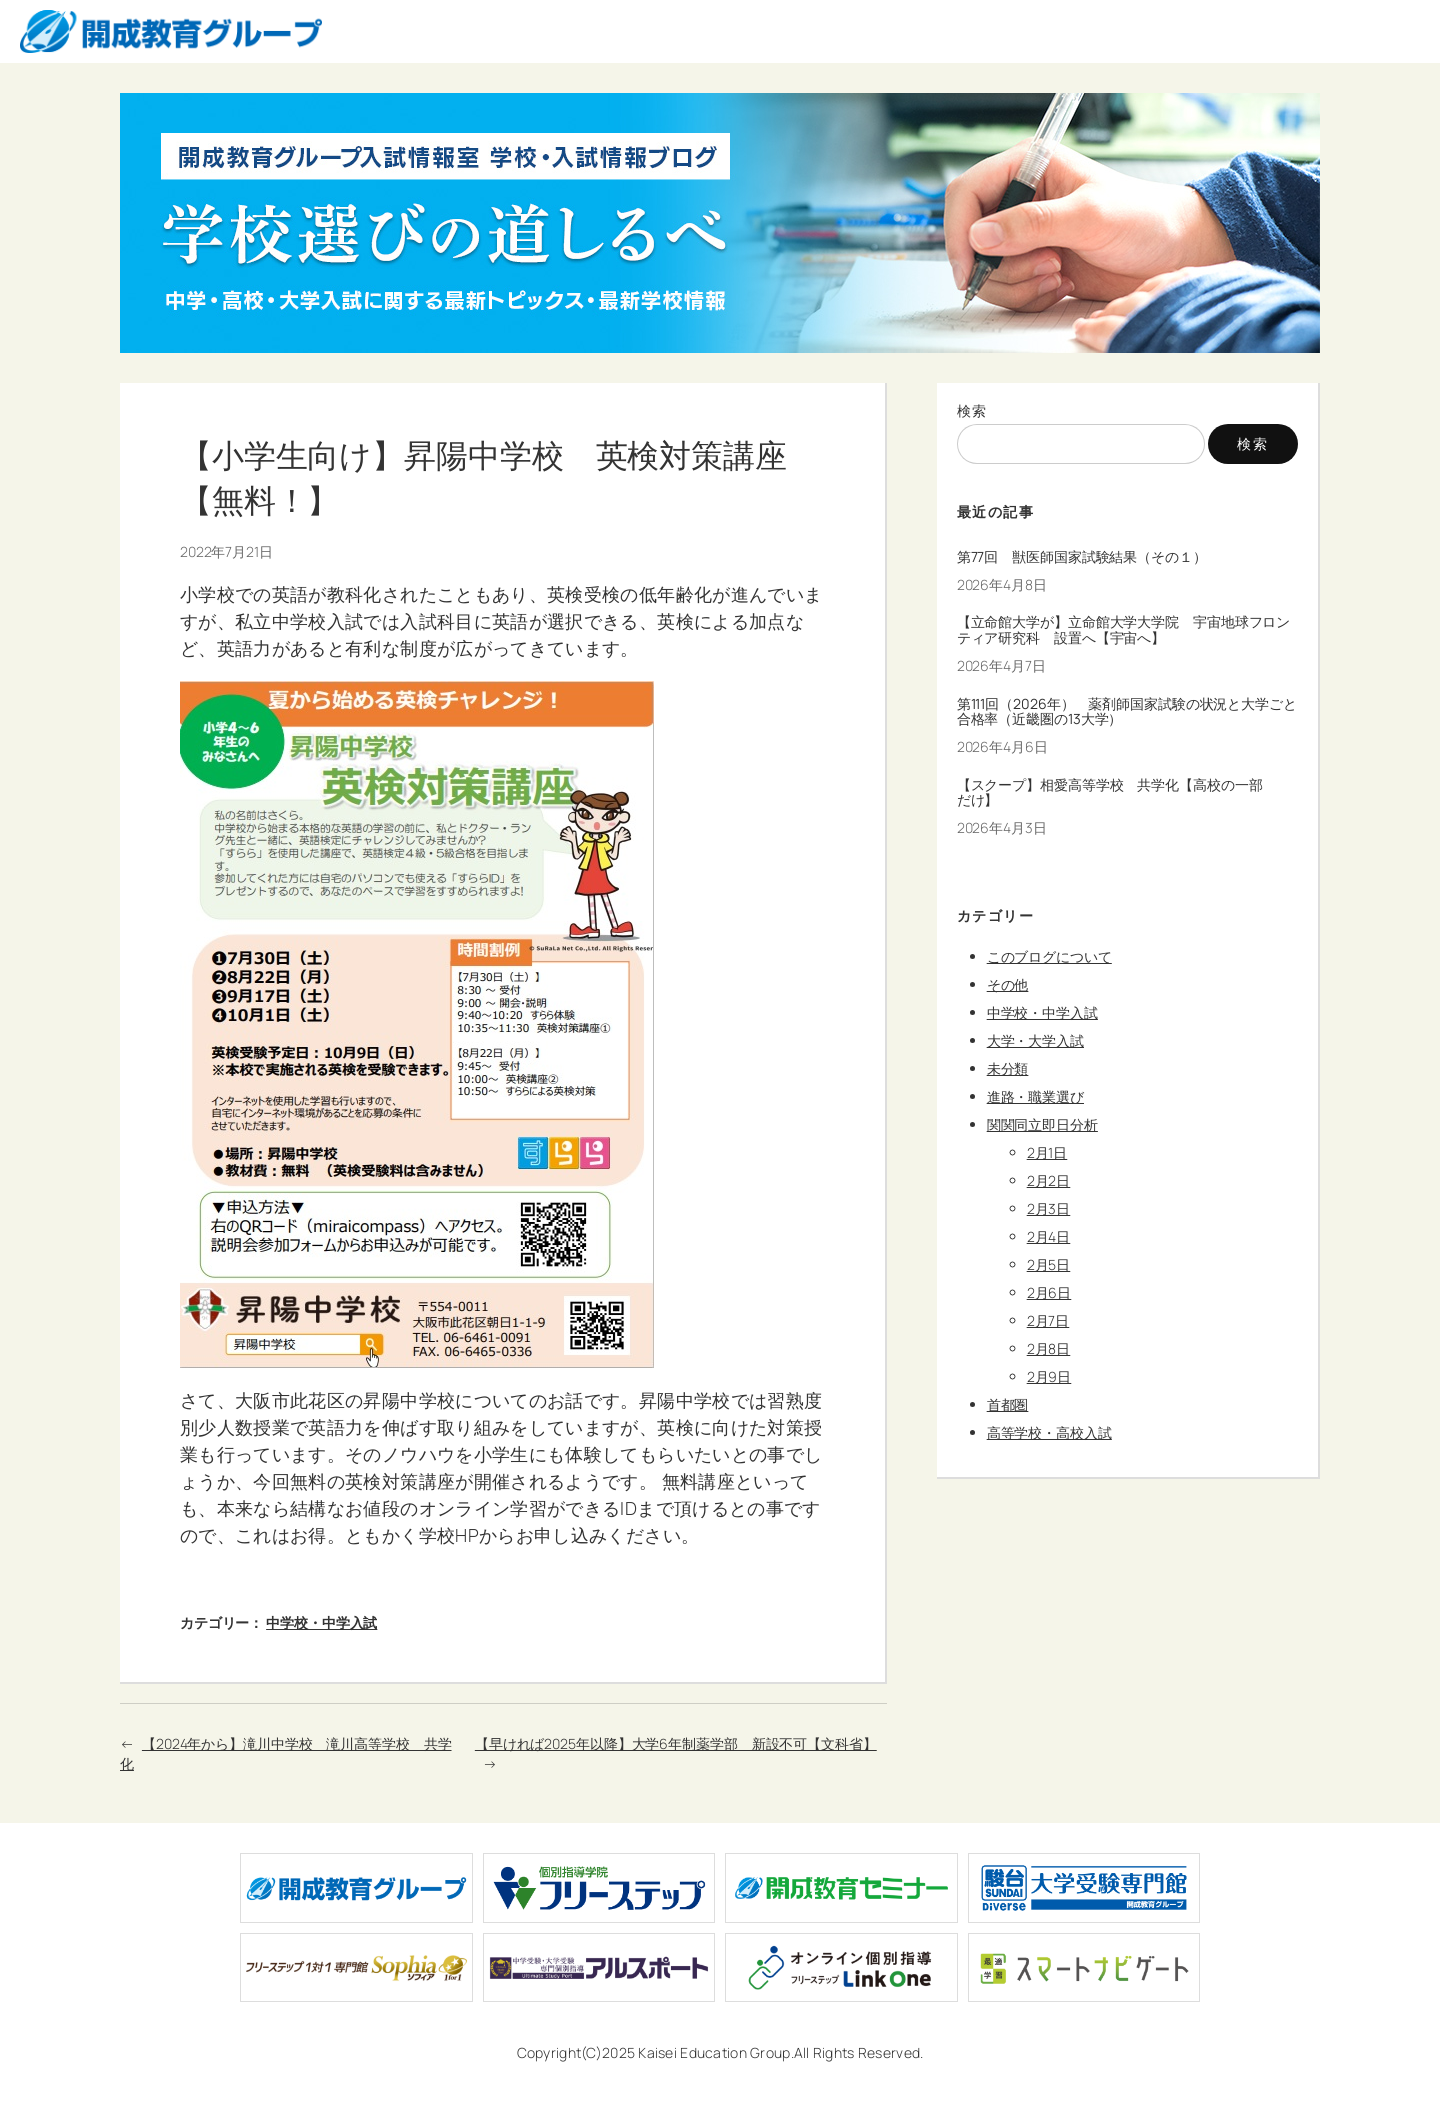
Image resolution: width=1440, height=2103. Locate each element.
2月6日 (1049, 1292)
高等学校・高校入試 (1049, 1432)
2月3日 (1049, 1208)
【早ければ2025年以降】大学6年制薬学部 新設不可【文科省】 (676, 1743)
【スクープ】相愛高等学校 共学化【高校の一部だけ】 (1110, 793)
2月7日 (1048, 1320)
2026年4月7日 (1001, 665)
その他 (1008, 984)
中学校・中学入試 (321, 1622)
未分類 (1008, 1068)
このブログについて (1049, 956)
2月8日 (1049, 1348)
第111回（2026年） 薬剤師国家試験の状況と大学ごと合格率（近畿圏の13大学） (1127, 712)
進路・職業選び (1035, 1096)
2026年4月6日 (1002, 746)
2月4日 (1049, 1236)
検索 (972, 410)
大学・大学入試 (1035, 1040)
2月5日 (1049, 1264)
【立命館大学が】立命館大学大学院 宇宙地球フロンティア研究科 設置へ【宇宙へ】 (1124, 630)
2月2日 (1049, 1180)
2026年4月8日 (1002, 584)
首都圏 (1008, 1404)
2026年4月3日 (1002, 827)
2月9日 (1049, 1376)
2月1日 (1047, 1152)
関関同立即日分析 (1042, 1124)
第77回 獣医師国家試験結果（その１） (1082, 557)
